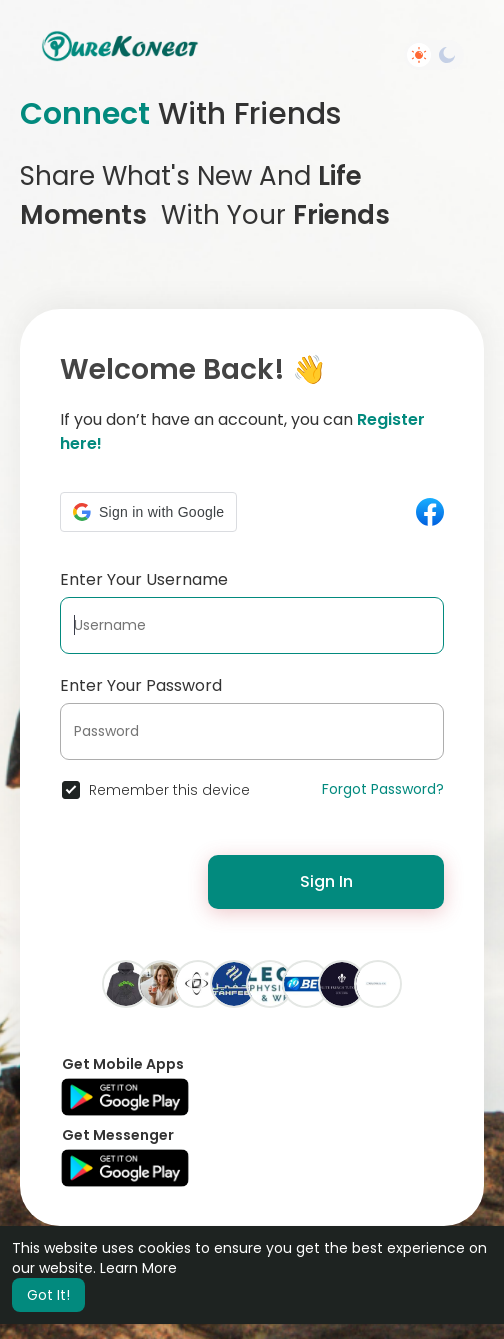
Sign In (326, 881)
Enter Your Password (141, 685)
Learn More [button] (138, 1268)
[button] (148, 512)
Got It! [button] (48, 1295)
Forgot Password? (383, 789)
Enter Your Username (144, 579)
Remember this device (169, 790)
